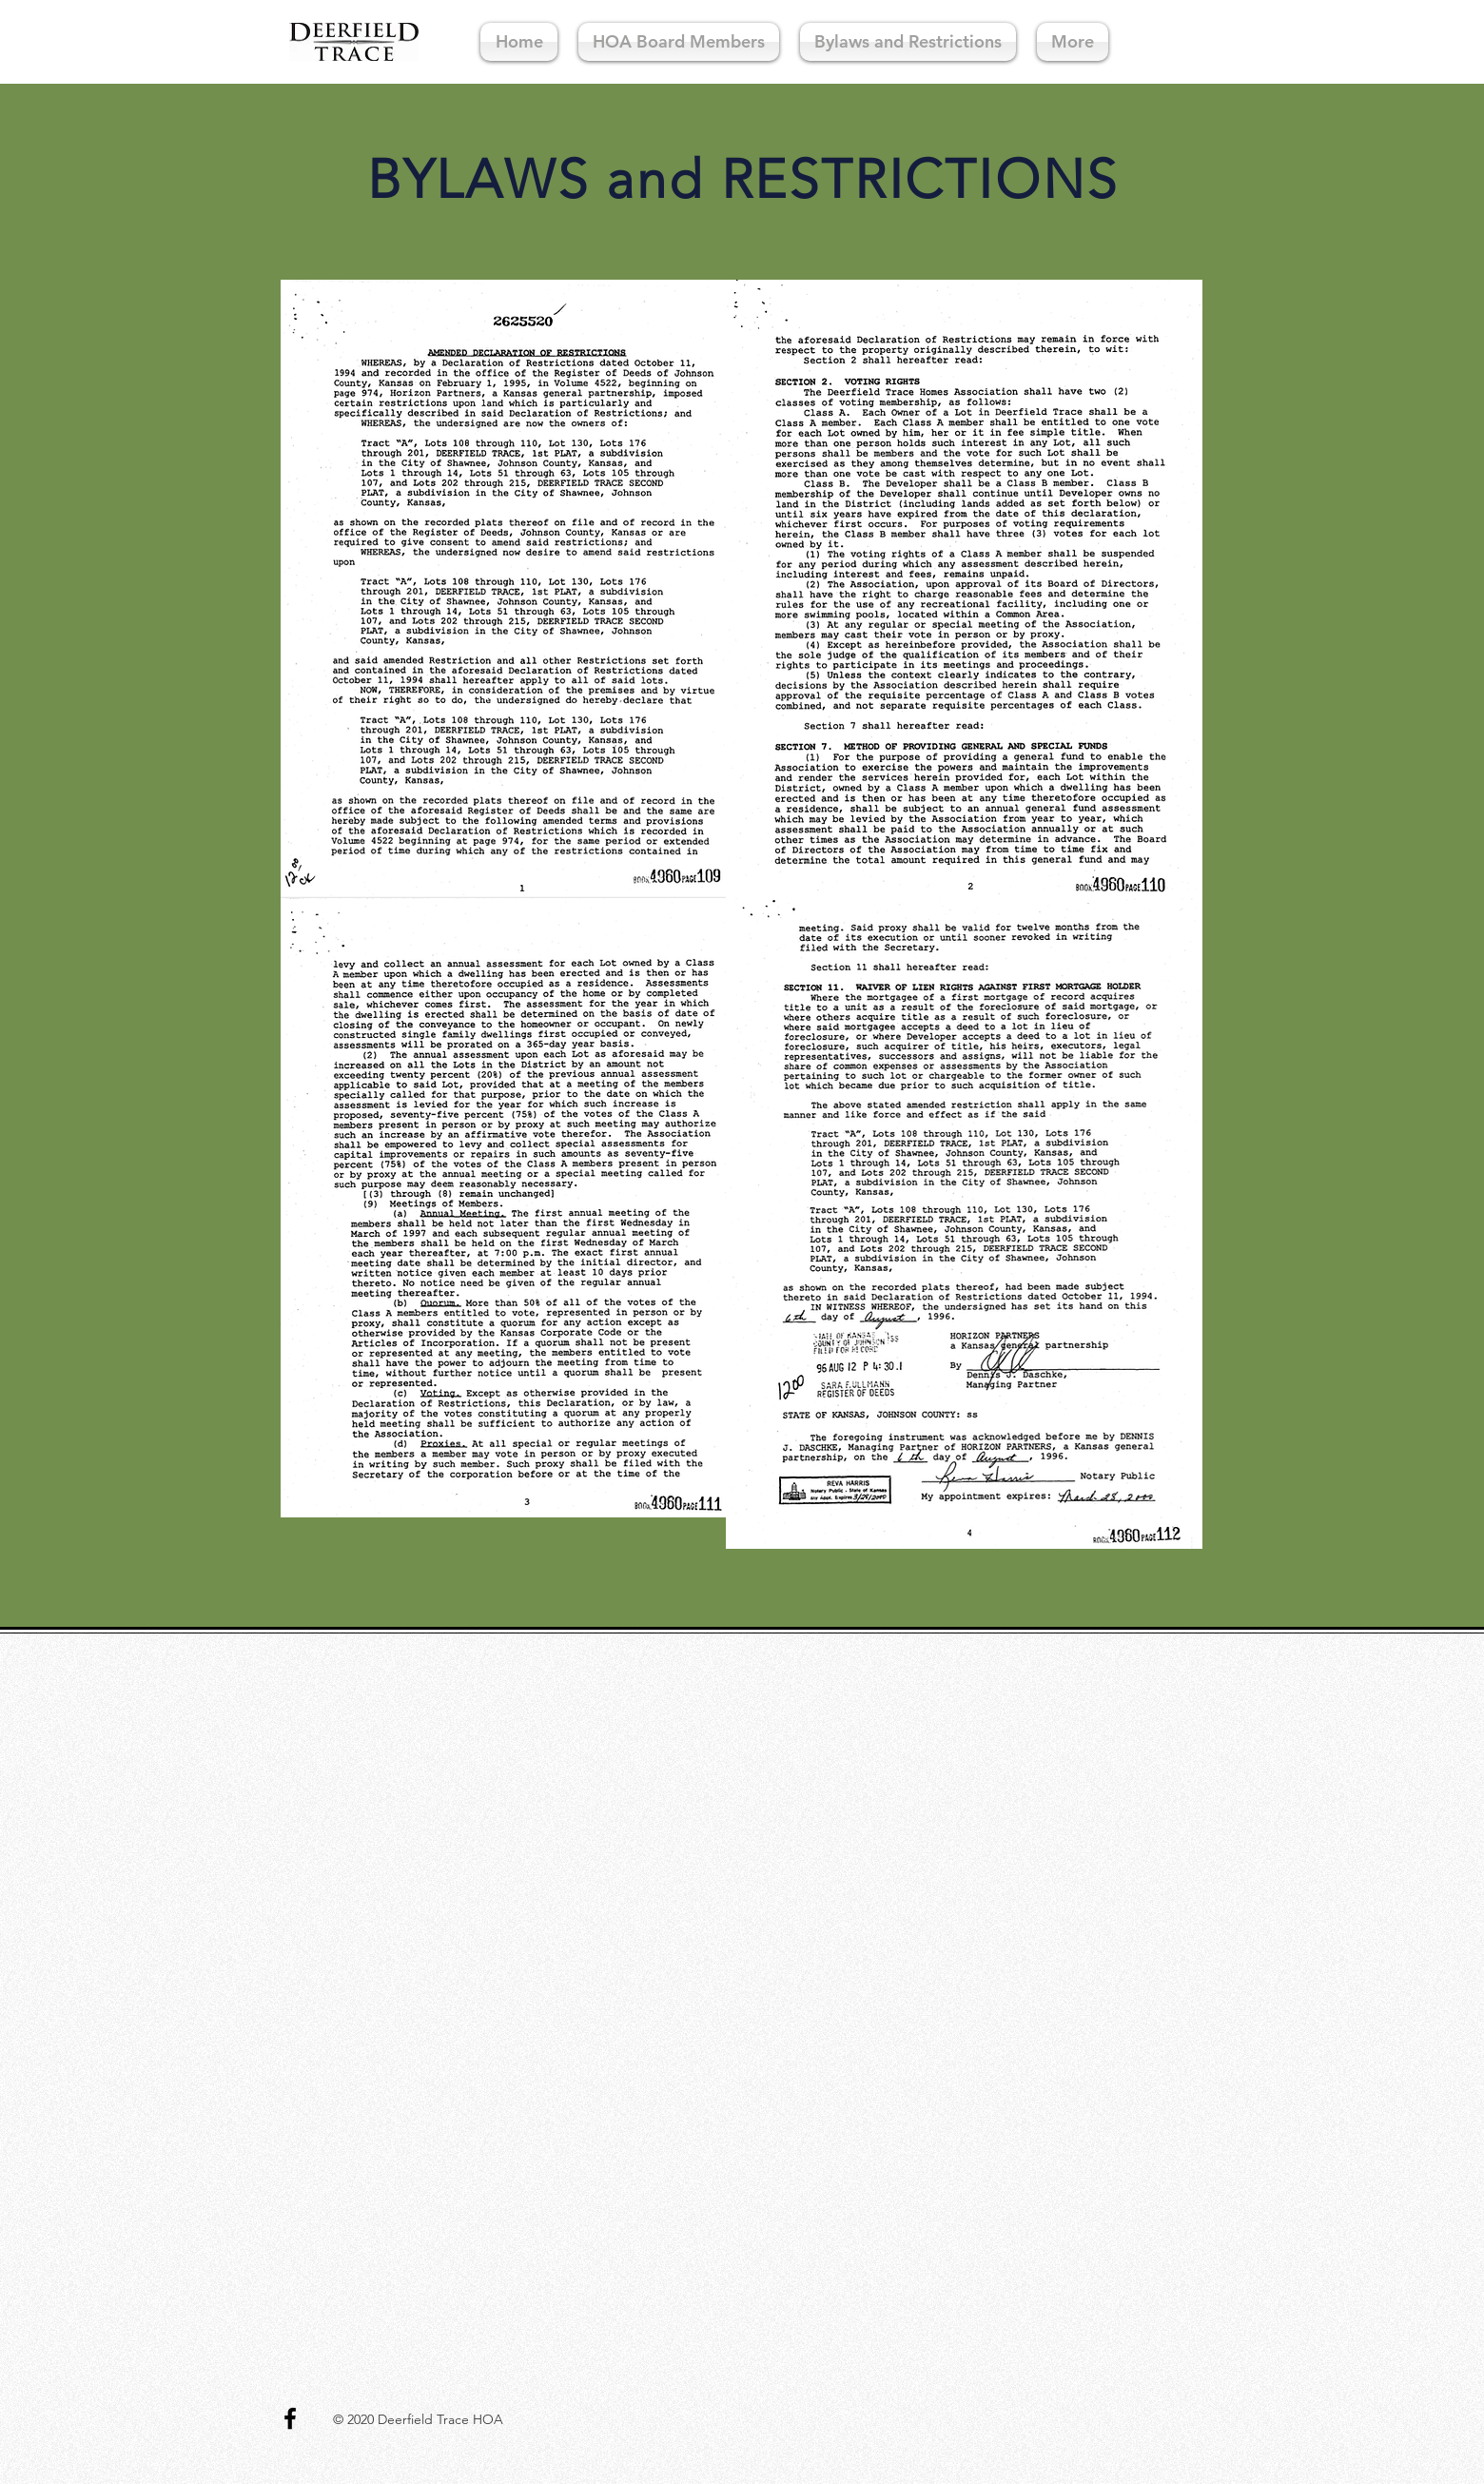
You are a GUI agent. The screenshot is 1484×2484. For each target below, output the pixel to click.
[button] (908, 42)
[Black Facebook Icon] (290, 2418)
